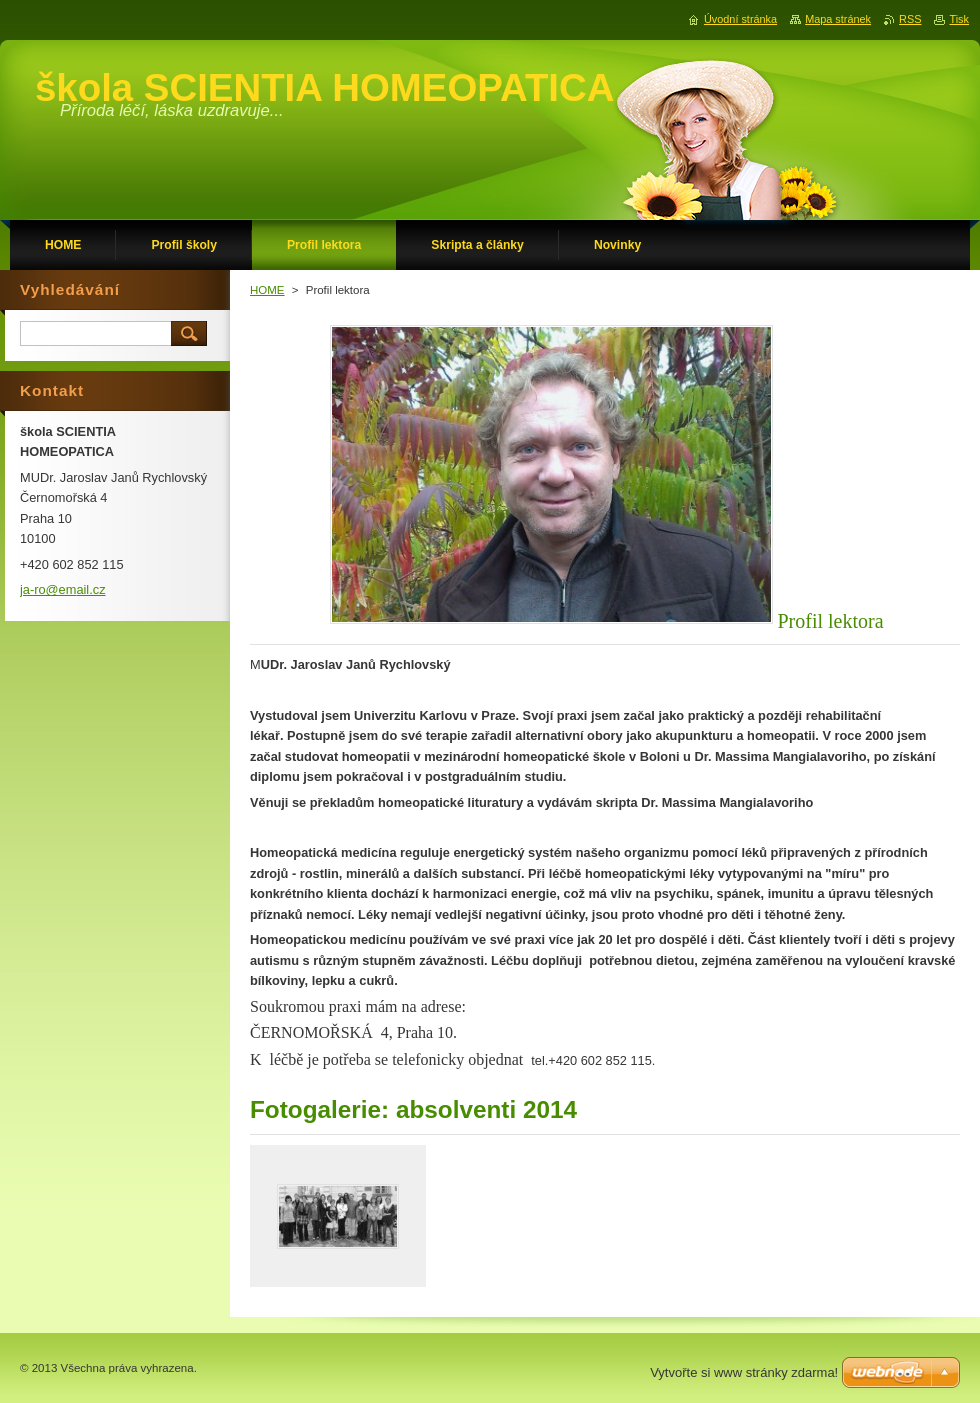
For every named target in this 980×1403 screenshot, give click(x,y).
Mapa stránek (838, 19)
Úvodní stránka (740, 19)
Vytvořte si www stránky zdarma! (744, 1372)
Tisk (959, 19)
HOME (267, 290)
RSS (910, 19)
